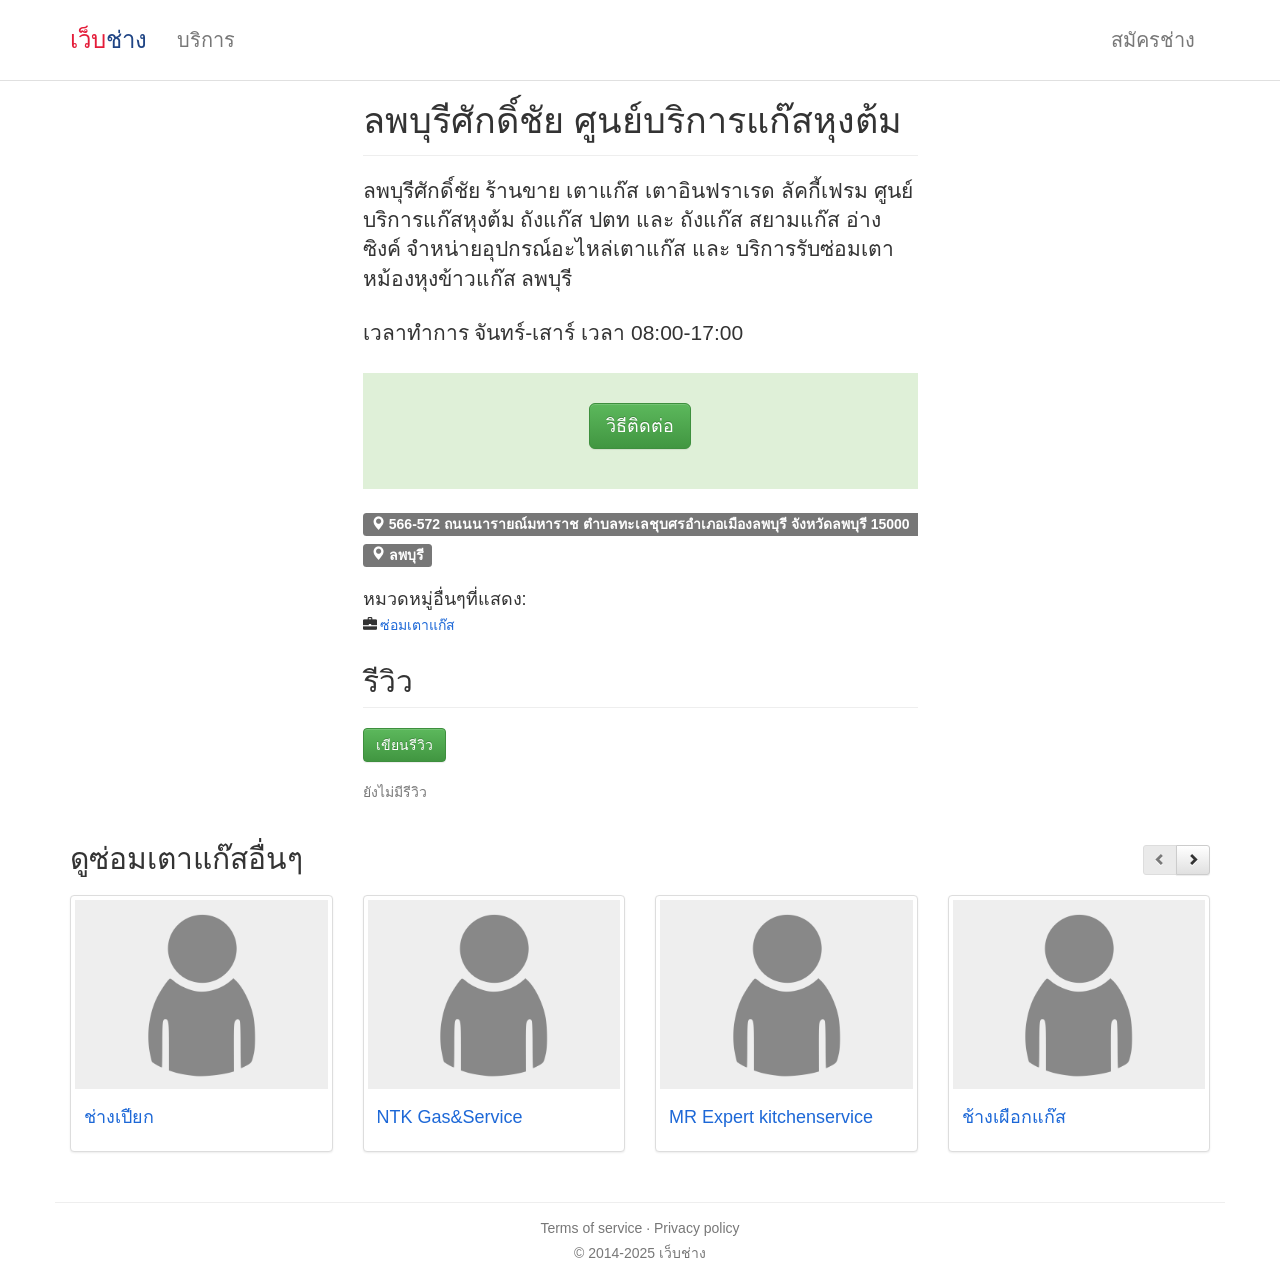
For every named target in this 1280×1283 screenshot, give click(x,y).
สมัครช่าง (1153, 40)
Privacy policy (697, 1228)
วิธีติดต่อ (640, 426)
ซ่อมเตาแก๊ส (417, 625)
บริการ (206, 40)
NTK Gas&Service (450, 1117)
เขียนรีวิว (404, 745)
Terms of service (591, 1228)
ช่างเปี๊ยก (119, 1117)
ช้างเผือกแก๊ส (1014, 1117)
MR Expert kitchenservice (771, 1117)
